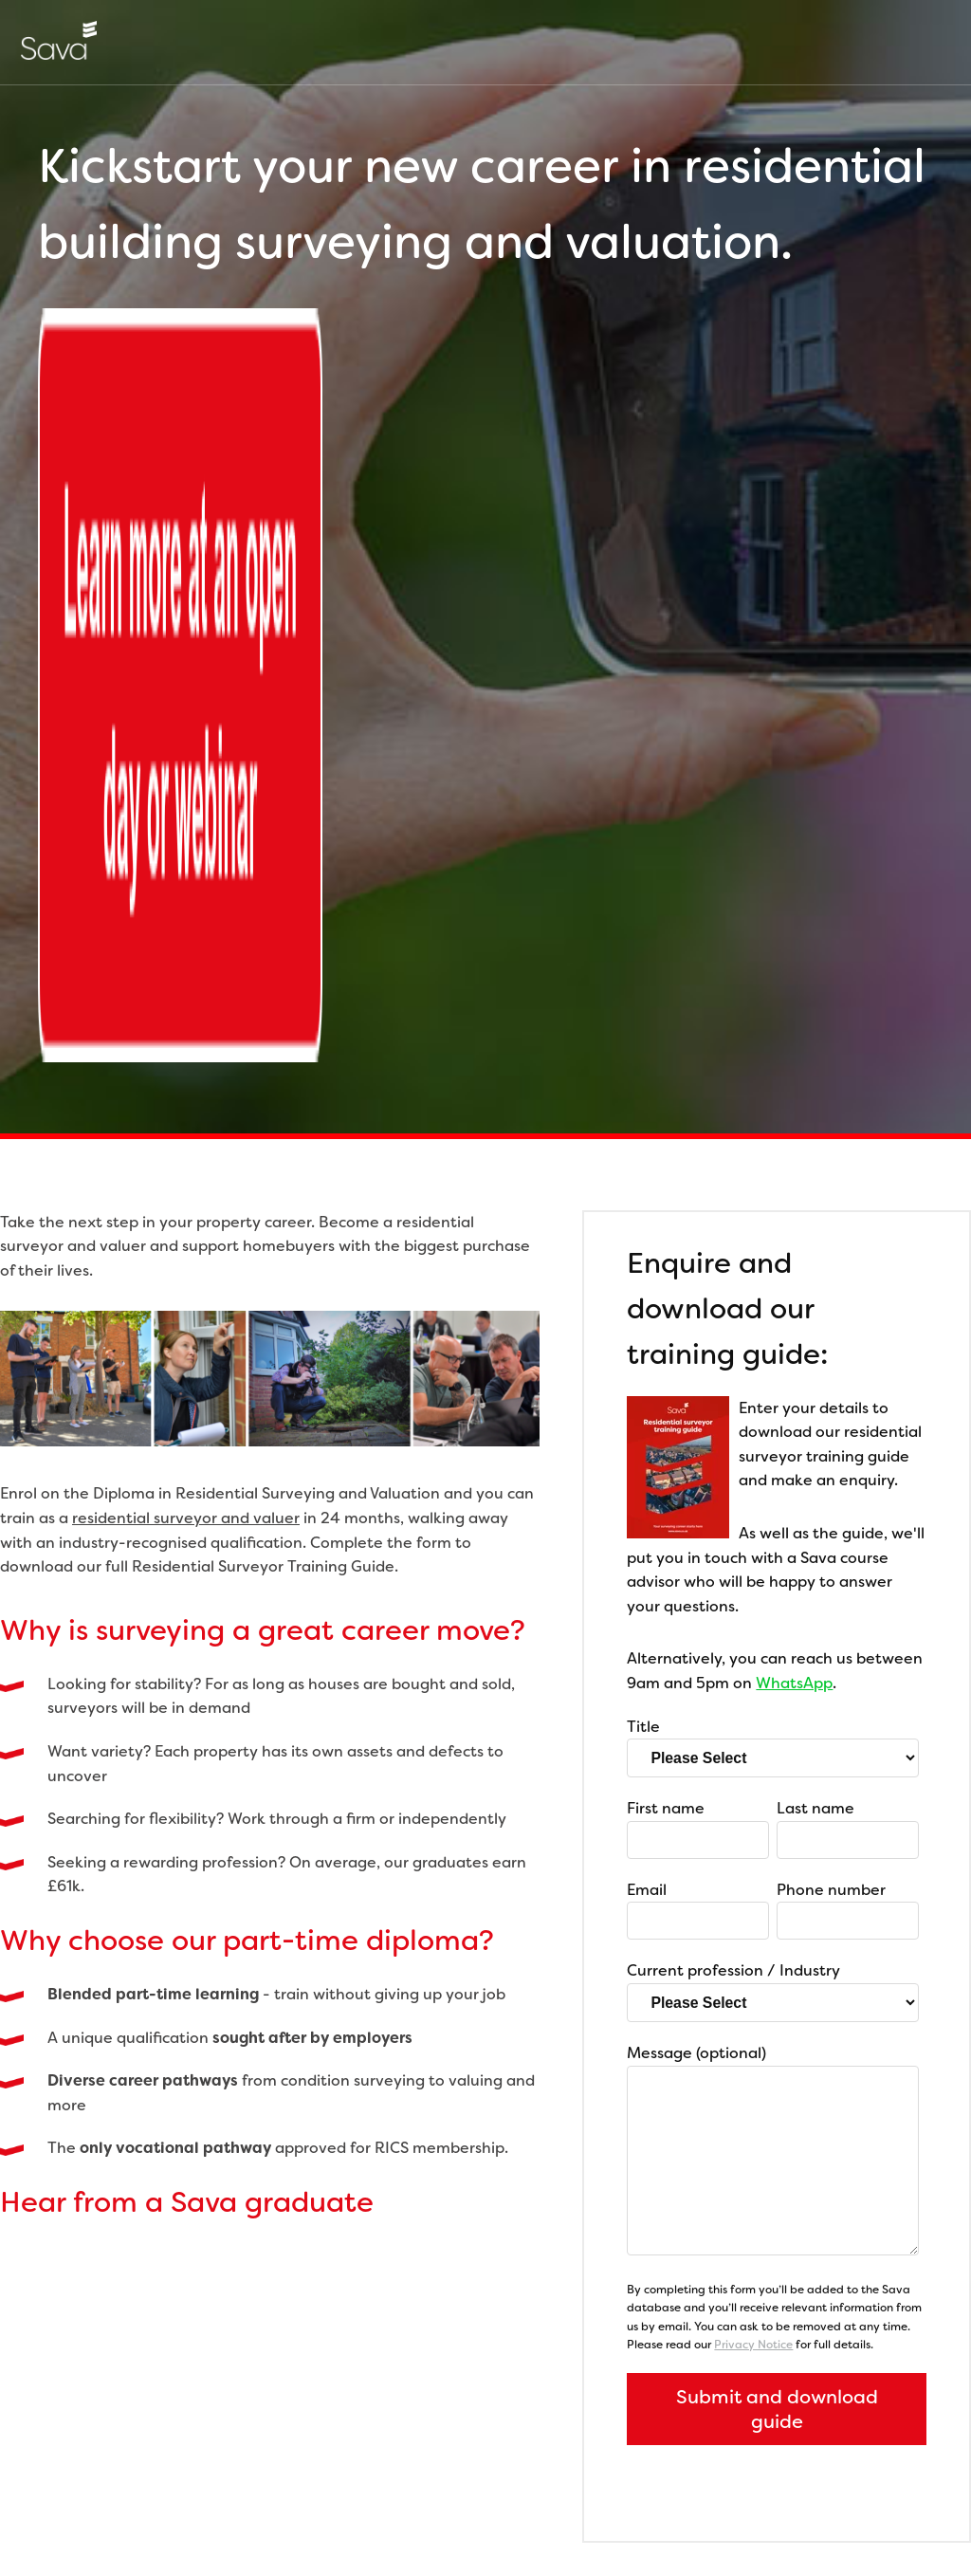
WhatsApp (794, 1006)
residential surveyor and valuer (186, 841)
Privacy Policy (170, 2477)
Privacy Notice (753, 1667)
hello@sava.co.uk (564, 2313)
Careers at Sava (58, 2477)
